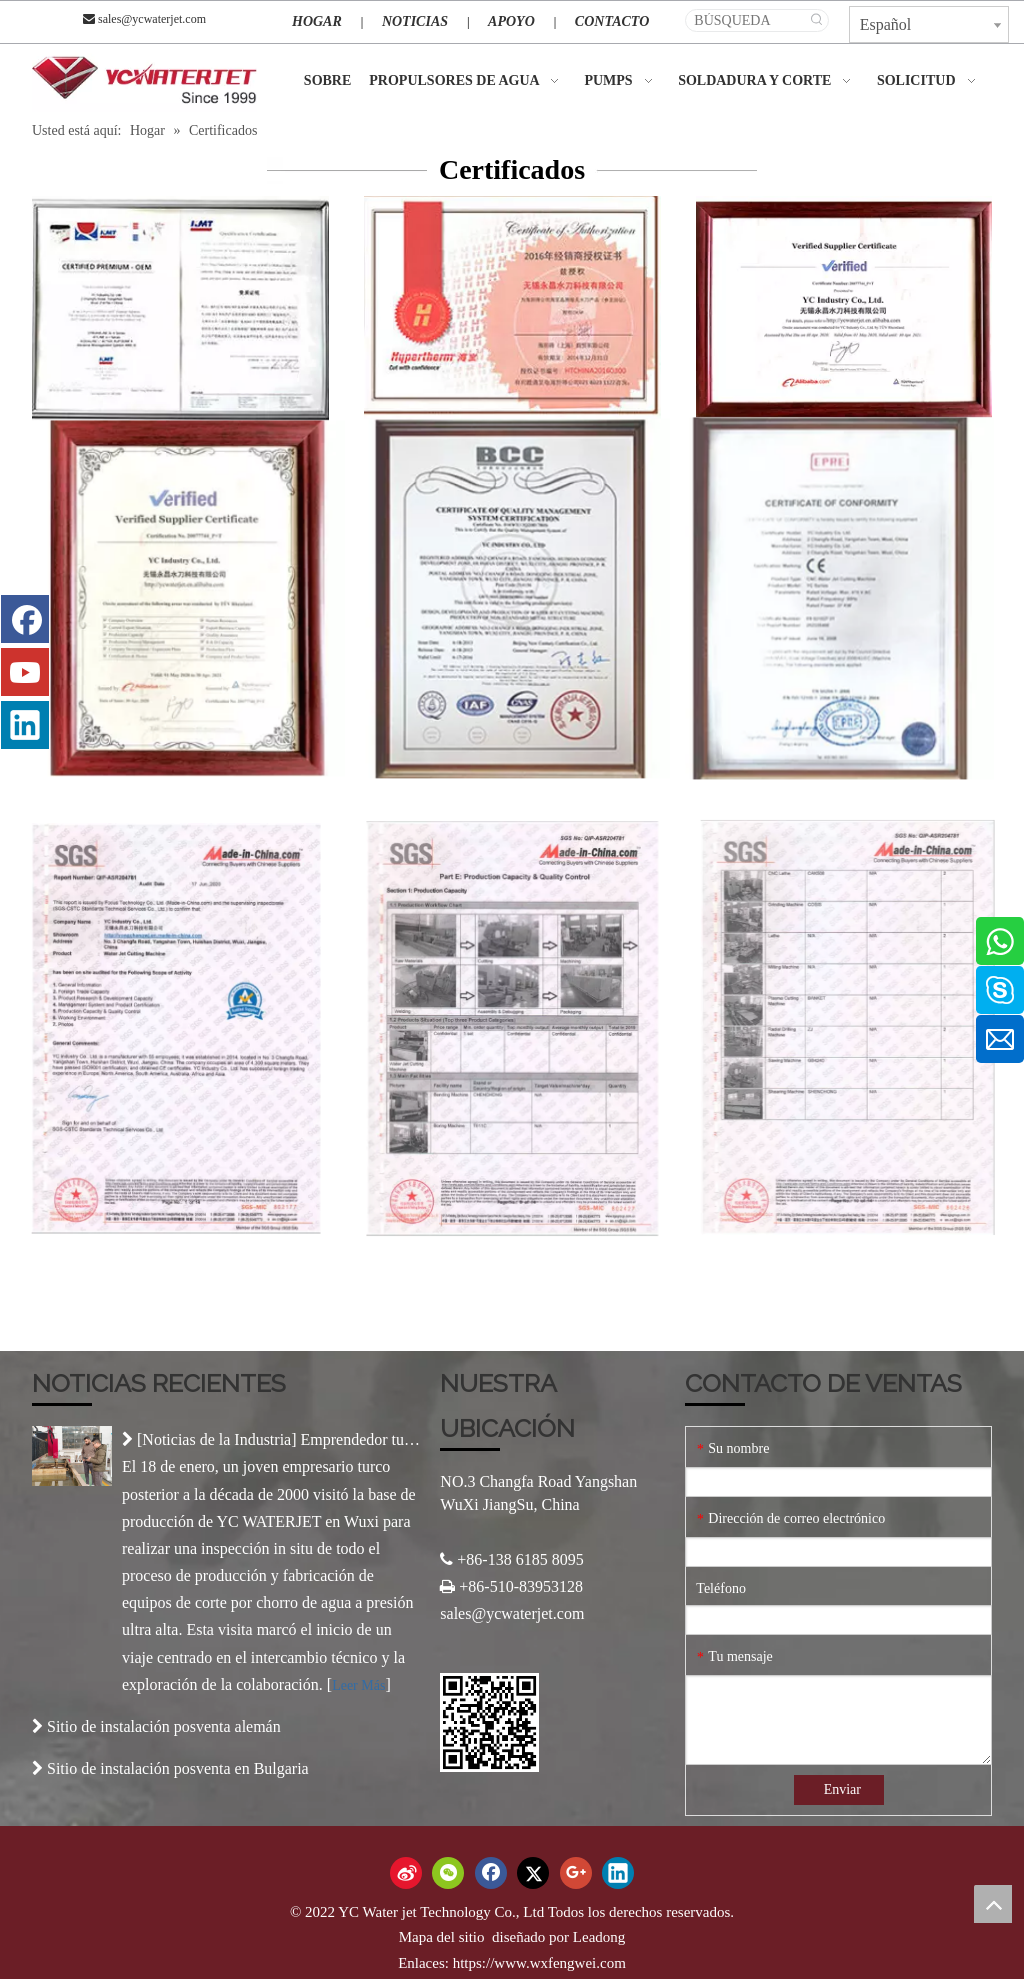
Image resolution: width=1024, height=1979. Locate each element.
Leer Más (358, 1685)
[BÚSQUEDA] (746, 20)
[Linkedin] (25, 725)
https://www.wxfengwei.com (539, 1963)
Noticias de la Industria (216, 1439)
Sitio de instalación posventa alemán (164, 1726)
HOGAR (317, 21)
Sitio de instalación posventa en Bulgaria (178, 1768)
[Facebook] (25, 619)
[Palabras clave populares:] (817, 20)
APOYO (511, 21)
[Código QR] (489, 1722)
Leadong (599, 1937)
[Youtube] (25, 672)
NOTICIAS (415, 21)
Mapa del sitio (444, 1937)
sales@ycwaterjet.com (152, 19)
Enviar (842, 1789)
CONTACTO (612, 21)
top (993, 1904)
